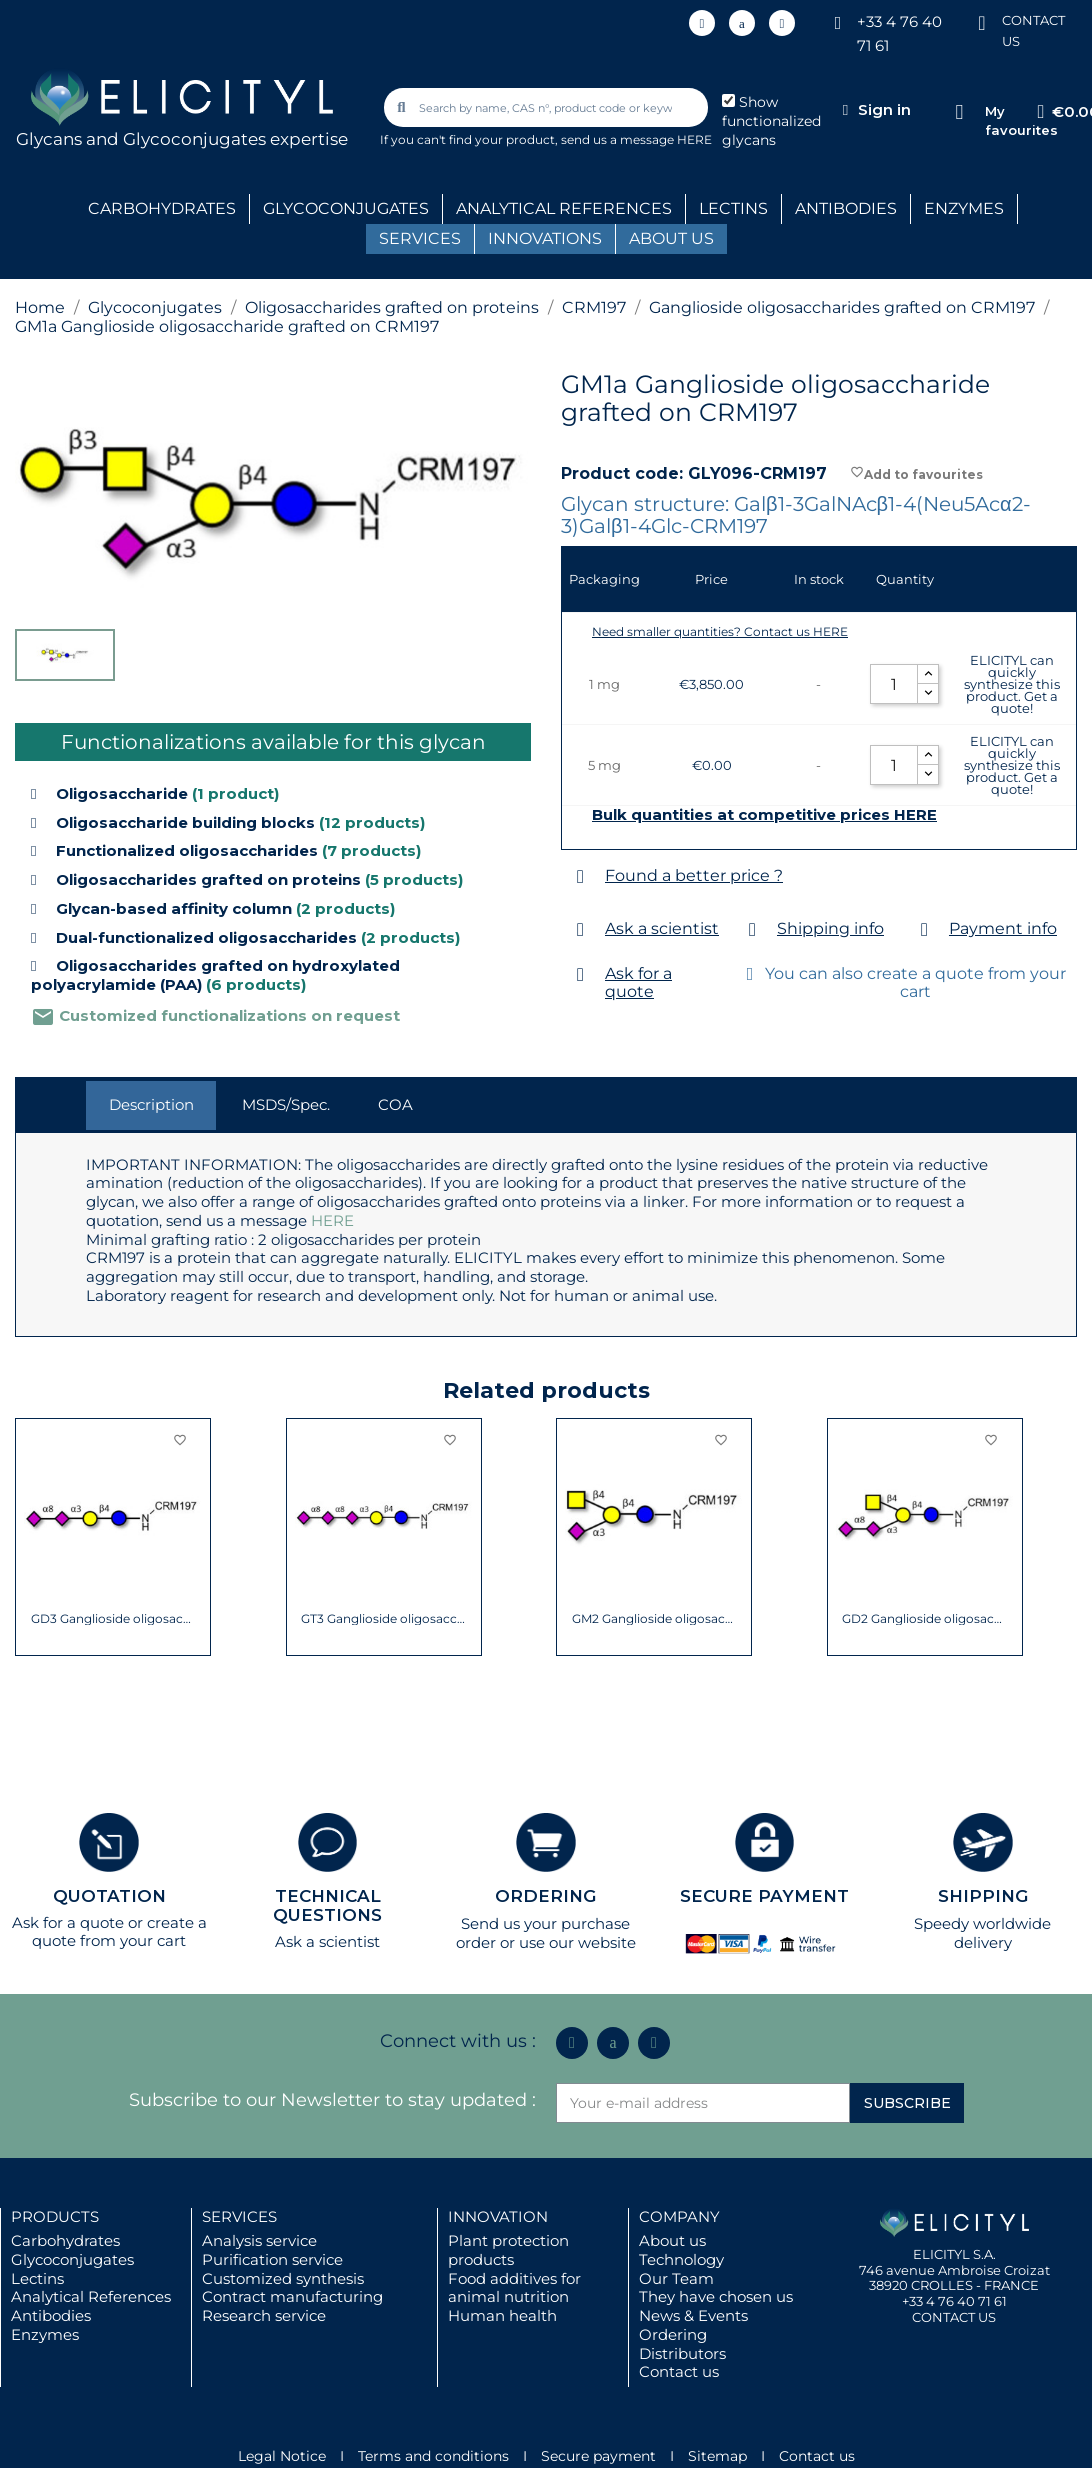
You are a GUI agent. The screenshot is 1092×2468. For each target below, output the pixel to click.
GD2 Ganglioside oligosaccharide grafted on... (924, 1619)
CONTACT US (954, 2317)
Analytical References (91, 2296)
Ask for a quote (638, 982)
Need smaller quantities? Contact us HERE (720, 631)
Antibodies (51, 2315)
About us (672, 2240)
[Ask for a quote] (580, 974)
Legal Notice (282, 2456)
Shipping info (830, 928)
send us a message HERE (636, 139)
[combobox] (548, 107)
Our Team (676, 2278)
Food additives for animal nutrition (514, 2288)
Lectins (37, 2278)
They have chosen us (716, 2296)
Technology (681, 2259)
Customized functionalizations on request (215, 1015)
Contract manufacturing (292, 2296)
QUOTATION (109, 1896)
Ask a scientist (662, 928)
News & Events (693, 2315)
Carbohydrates (65, 2240)
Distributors (682, 2353)
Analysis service (259, 2240)
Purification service (272, 2259)
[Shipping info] (752, 929)
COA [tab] (395, 1104)
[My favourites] (959, 112)
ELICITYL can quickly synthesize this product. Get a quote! (1012, 684)
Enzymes (45, 2334)
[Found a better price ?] (580, 876)
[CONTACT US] (982, 21)
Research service (264, 2315)
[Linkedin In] (702, 23)
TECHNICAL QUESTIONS (327, 1905)
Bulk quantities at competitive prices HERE (764, 815)
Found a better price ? (694, 875)
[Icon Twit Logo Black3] (742, 23)
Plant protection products (508, 2250)
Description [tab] (151, 1104)
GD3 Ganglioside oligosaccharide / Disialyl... (113, 1619)
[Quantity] (894, 684)
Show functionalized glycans (771, 121)
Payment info (1003, 928)
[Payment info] (924, 929)
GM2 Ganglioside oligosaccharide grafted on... (654, 1619)
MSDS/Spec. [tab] (286, 1104)
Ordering (673, 2334)
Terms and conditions (433, 2456)
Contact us (679, 2371)
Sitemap (717, 2456)
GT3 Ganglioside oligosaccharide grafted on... (383, 1619)
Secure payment (598, 2456)
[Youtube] (782, 23)
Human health (502, 2315)
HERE (332, 1220)
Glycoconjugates (72, 2259)
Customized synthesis (283, 2278)
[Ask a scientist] (580, 929)
